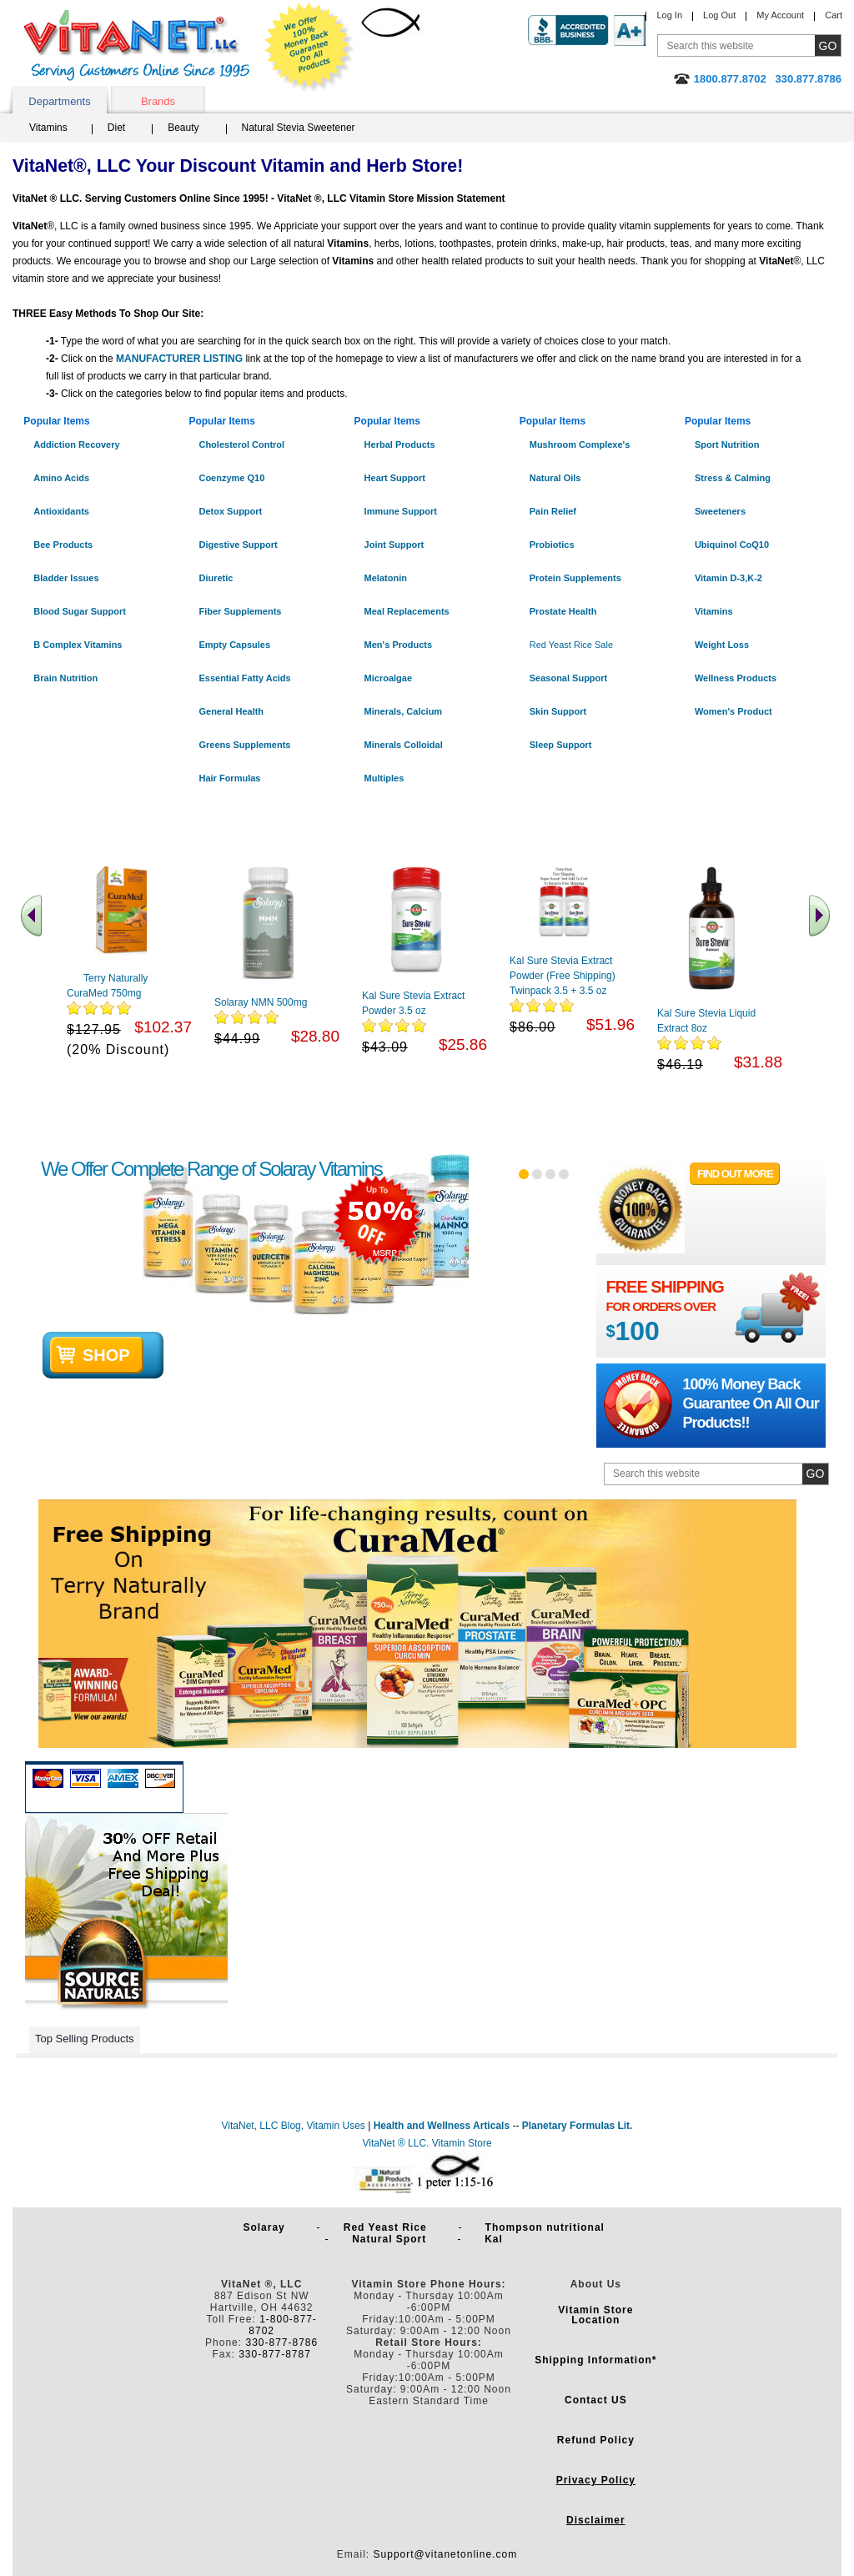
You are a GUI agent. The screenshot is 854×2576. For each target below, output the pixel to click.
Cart (833, 15)
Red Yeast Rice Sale (571, 645)
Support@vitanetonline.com (446, 2554)
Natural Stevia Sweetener (298, 127)
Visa (85, 1778)
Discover (160, 1778)
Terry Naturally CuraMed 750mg (107, 985)
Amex (123, 1778)
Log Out (719, 15)
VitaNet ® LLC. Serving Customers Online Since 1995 (136, 45)
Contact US (596, 2400)
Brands (158, 101)
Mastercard (48, 1778)
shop (106, 1355)
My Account (780, 15)
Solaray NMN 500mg (260, 1002)
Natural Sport (393, 2239)
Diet (116, 127)
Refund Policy (596, 2440)
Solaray (267, 2227)
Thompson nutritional (548, 2227)
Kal (494, 2239)
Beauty (183, 127)
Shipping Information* (595, 2360)
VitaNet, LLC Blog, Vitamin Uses (293, 2126)
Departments (59, 101)
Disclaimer (595, 2520)
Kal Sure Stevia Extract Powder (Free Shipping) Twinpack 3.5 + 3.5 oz (562, 976)
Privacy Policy (595, 2480)
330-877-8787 (275, 2354)
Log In (669, 15)
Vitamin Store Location (595, 2315)
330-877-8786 (281, 2342)
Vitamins (48, 127)
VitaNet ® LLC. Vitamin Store (426, 2143)
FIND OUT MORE (735, 1173)
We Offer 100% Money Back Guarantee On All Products (309, 47)
